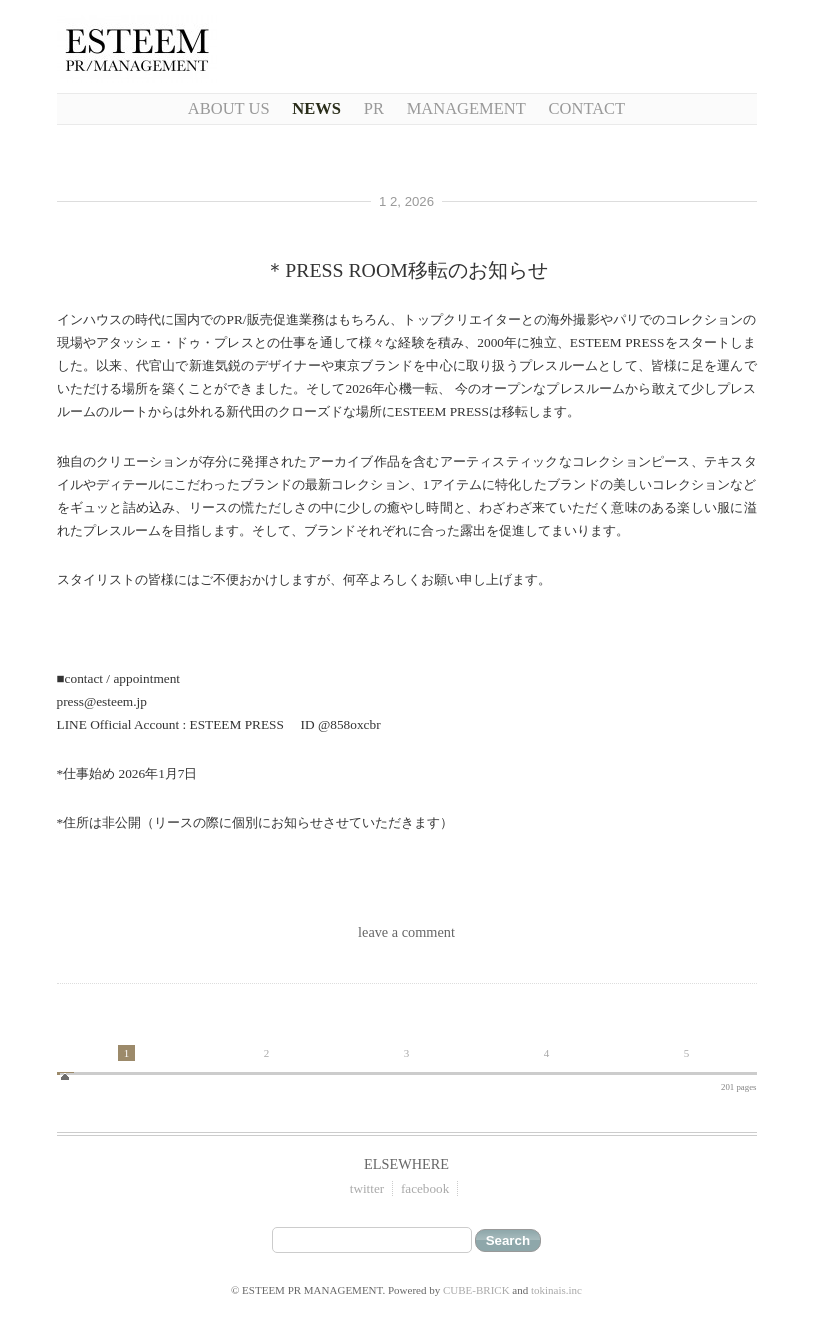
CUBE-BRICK (476, 1290)
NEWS (316, 108)
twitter (367, 1188)
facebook (425, 1188)
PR (374, 108)
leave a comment (406, 932)
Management (466, 108)
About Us (229, 108)
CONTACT (587, 108)
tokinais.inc (556, 1290)
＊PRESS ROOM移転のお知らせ (406, 270)
